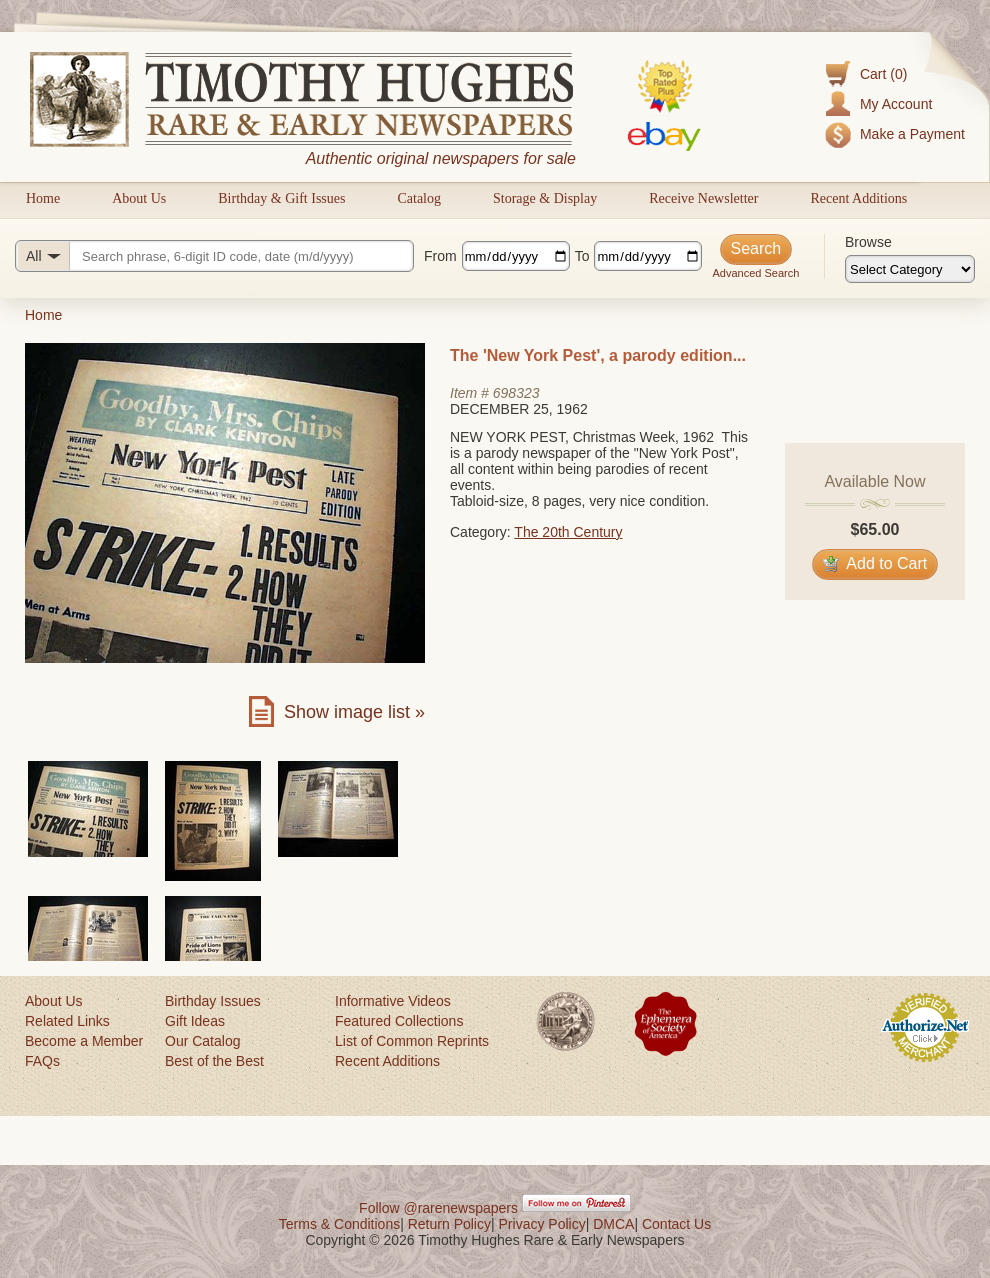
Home (43, 198)
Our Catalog (202, 1041)
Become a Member (84, 1041)
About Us (139, 198)
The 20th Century (568, 532)
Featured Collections (399, 1021)
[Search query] (214, 256)
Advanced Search (755, 273)
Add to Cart (875, 563)
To (582, 256)
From (440, 256)
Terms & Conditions (339, 1224)
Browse (868, 242)
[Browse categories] (910, 269)
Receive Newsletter (703, 198)
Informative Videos (393, 1001)
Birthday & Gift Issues (281, 198)
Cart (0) (883, 74)
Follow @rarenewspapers (438, 1208)
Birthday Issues (213, 1001)
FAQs (42, 1061)
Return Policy (449, 1224)
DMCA (613, 1224)
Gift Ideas (195, 1021)
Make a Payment (912, 134)
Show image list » (354, 712)
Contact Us (676, 1224)
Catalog (419, 198)
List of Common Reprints (412, 1041)
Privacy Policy (542, 1224)
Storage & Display (545, 198)
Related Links (67, 1021)
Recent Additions (858, 198)
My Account (896, 104)
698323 (516, 393)
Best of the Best (214, 1061)
